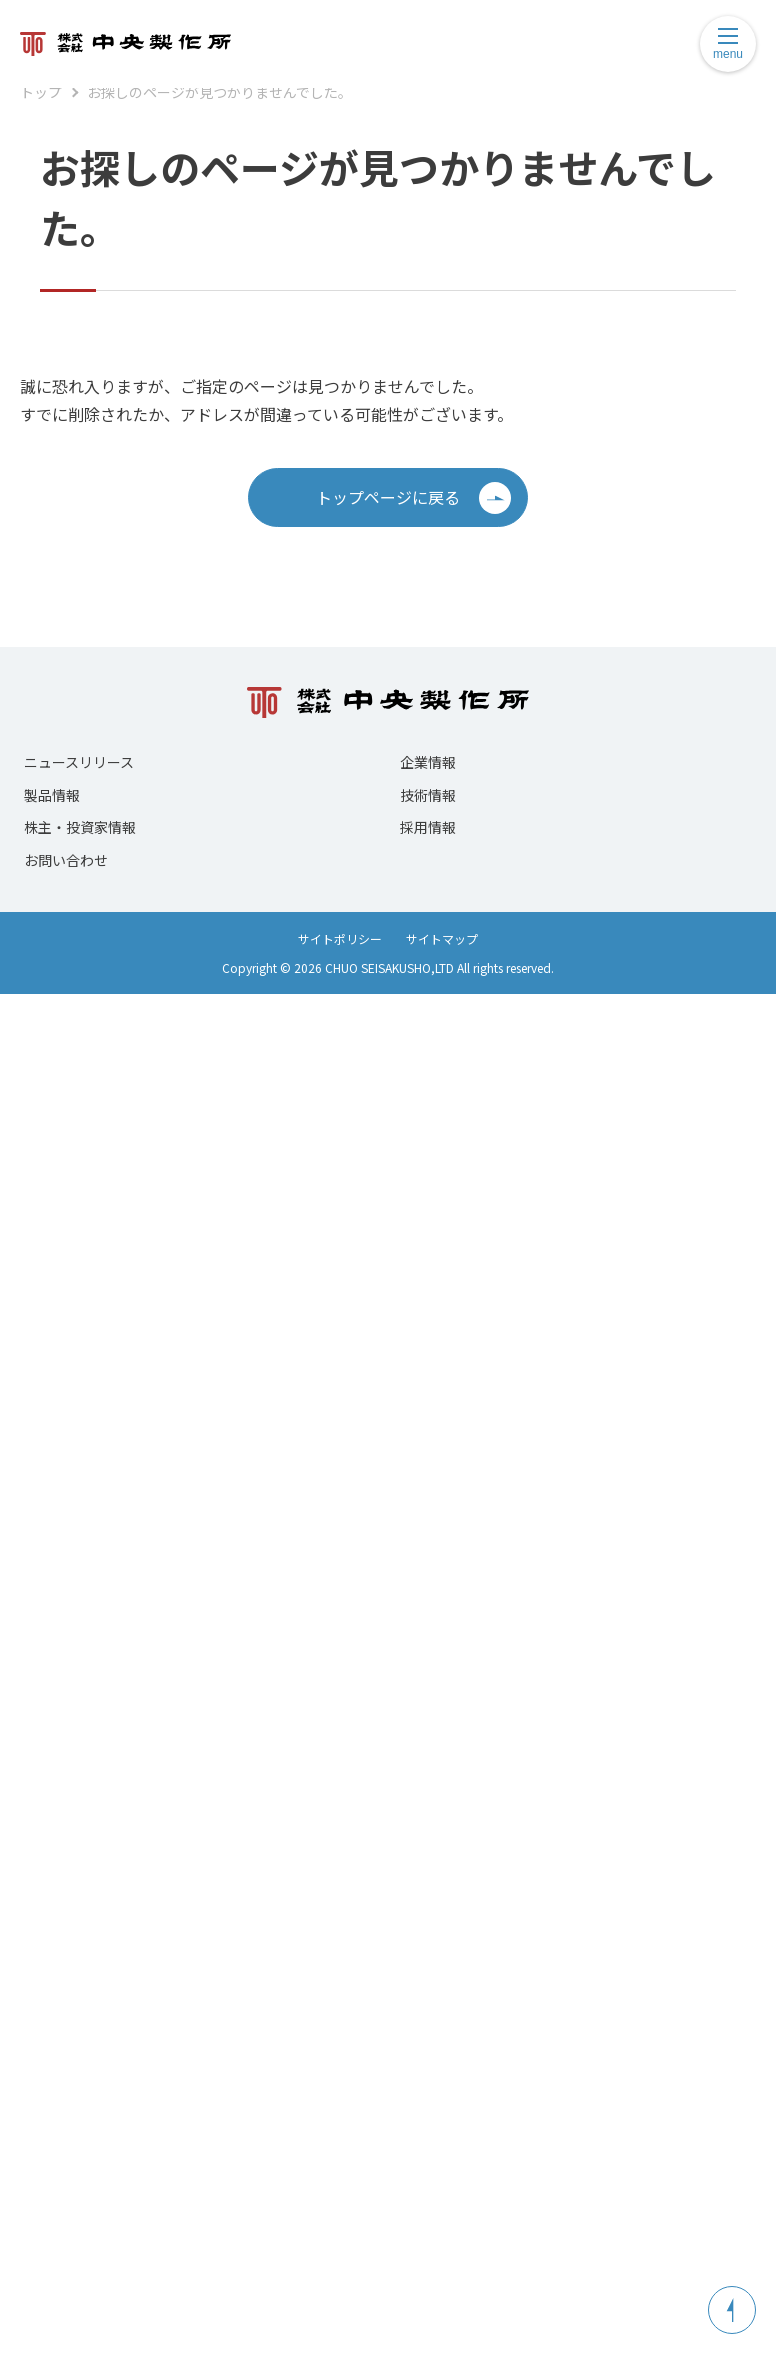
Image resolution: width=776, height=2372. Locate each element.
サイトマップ (442, 938)
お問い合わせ (66, 860)
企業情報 (428, 762)
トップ (41, 92)
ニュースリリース (79, 762)
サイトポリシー (340, 938)
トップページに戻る (413, 498)
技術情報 (428, 795)
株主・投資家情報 (80, 827)
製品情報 (52, 795)
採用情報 (428, 827)
